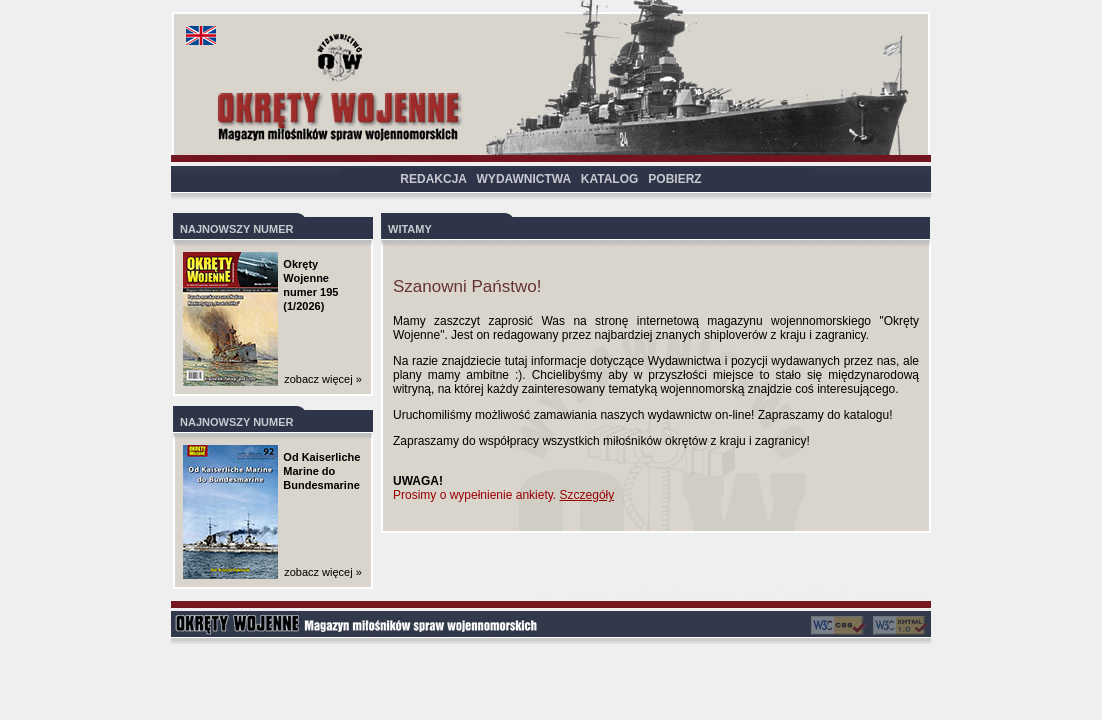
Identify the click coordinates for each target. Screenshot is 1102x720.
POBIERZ (674, 179)
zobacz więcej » (323, 379)
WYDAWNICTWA (524, 179)
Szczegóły (587, 495)
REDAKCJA (433, 179)
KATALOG (610, 179)
